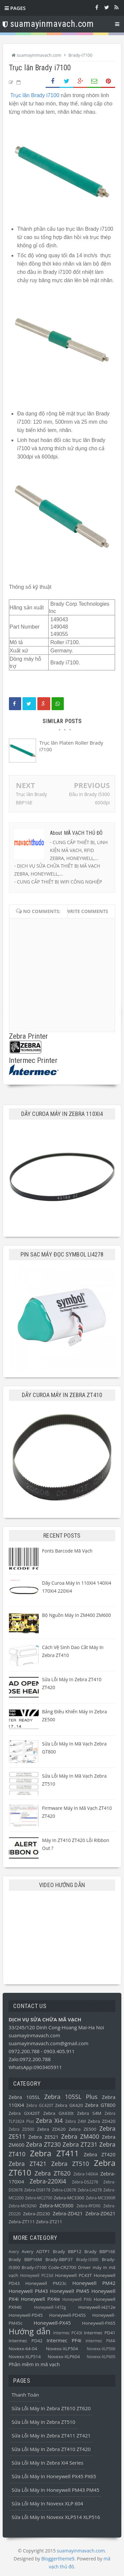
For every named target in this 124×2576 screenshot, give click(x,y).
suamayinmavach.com (34, 2035)
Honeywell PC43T (73, 2275)
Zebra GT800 (100, 2105)
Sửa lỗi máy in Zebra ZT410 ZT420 (51, 2449)
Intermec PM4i (100, 2341)
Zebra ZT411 (54, 2153)
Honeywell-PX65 (98, 2323)
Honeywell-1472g (50, 2307)
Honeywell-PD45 (26, 2315)
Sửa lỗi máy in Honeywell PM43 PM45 (55, 2489)
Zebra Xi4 (49, 2120)
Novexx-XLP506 (101, 2349)
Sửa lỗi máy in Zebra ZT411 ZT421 (51, 2435)
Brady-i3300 (87, 2259)
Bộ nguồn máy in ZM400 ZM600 (76, 1615)
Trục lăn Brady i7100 (34, 95)
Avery (14, 2251)
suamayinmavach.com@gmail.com (48, 2043)
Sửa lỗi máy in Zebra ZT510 (43, 2422)
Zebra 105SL (24, 2097)
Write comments (86, 911)
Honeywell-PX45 (52, 2322)
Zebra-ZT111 (22, 2222)
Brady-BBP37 (59, 2259)
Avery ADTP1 (36, 2251)
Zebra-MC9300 (56, 2205)
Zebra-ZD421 (68, 2213)
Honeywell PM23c (46, 2283)
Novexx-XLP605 (101, 2357)
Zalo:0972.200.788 (30, 2059)
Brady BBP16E (99, 2251)
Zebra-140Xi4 (85, 2174)
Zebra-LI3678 (64, 2190)
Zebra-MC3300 (69, 2198)
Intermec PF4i (64, 2340)
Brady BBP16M (25, 2259)
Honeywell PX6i (77, 2299)
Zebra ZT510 (70, 2164)
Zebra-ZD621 (100, 2213)
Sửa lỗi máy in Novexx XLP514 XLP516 (56, 2517)
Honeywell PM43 (28, 2291)
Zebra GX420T (24, 2113)
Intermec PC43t (67, 2333)
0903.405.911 (59, 2051)
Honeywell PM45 (69, 2291)
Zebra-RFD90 (88, 2206)
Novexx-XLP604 (64, 2357)
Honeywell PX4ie (40, 2299)
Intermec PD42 (25, 2341)
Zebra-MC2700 (38, 2198)
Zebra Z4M (75, 2121)
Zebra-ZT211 (49, 2222)
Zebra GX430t (58, 2113)
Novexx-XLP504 (62, 2349)
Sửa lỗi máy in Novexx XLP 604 (47, 2503)
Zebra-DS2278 (85, 2182)
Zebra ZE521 (43, 2136)
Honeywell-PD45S (67, 2315)
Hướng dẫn (30, 2331)
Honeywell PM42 (93, 2283)
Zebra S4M (89, 2113)
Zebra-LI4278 (90, 2190)
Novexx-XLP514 (25, 2357)
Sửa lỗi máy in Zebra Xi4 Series (47, 2462)
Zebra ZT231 (79, 2144)
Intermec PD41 (99, 2333)
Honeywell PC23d (36, 2275)
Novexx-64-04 (23, 2349)
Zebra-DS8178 (37, 2190)
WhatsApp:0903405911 (35, 2067)
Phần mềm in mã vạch (34, 2364)
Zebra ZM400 (80, 2136)
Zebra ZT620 (53, 2173)
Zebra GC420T (39, 2105)
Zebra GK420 (69, 2105)
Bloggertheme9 (57, 2558)
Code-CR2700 (62, 2267)
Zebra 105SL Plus (71, 2097)
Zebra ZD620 (51, 2129)
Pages (15, 8)
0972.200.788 (25, 2051)
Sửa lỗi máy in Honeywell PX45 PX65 (54, 2476)
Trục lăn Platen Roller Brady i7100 (71, 746)
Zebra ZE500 (82, 2129)
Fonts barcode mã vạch (67, 1551)
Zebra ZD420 (101, 2121)
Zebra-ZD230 (36, 2214)
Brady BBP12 (67, 2251)
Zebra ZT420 (99, 2154)
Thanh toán (25, 2394)
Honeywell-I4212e (96, 2307)
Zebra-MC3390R (100, 2198)
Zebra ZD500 (21, 2129)
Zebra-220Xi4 (47, 2181)
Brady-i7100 (34, 2267)
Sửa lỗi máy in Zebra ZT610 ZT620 (51, 2408)
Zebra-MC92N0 (22, 2206)
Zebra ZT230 (43, 2144)
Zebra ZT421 (27, 2164)
